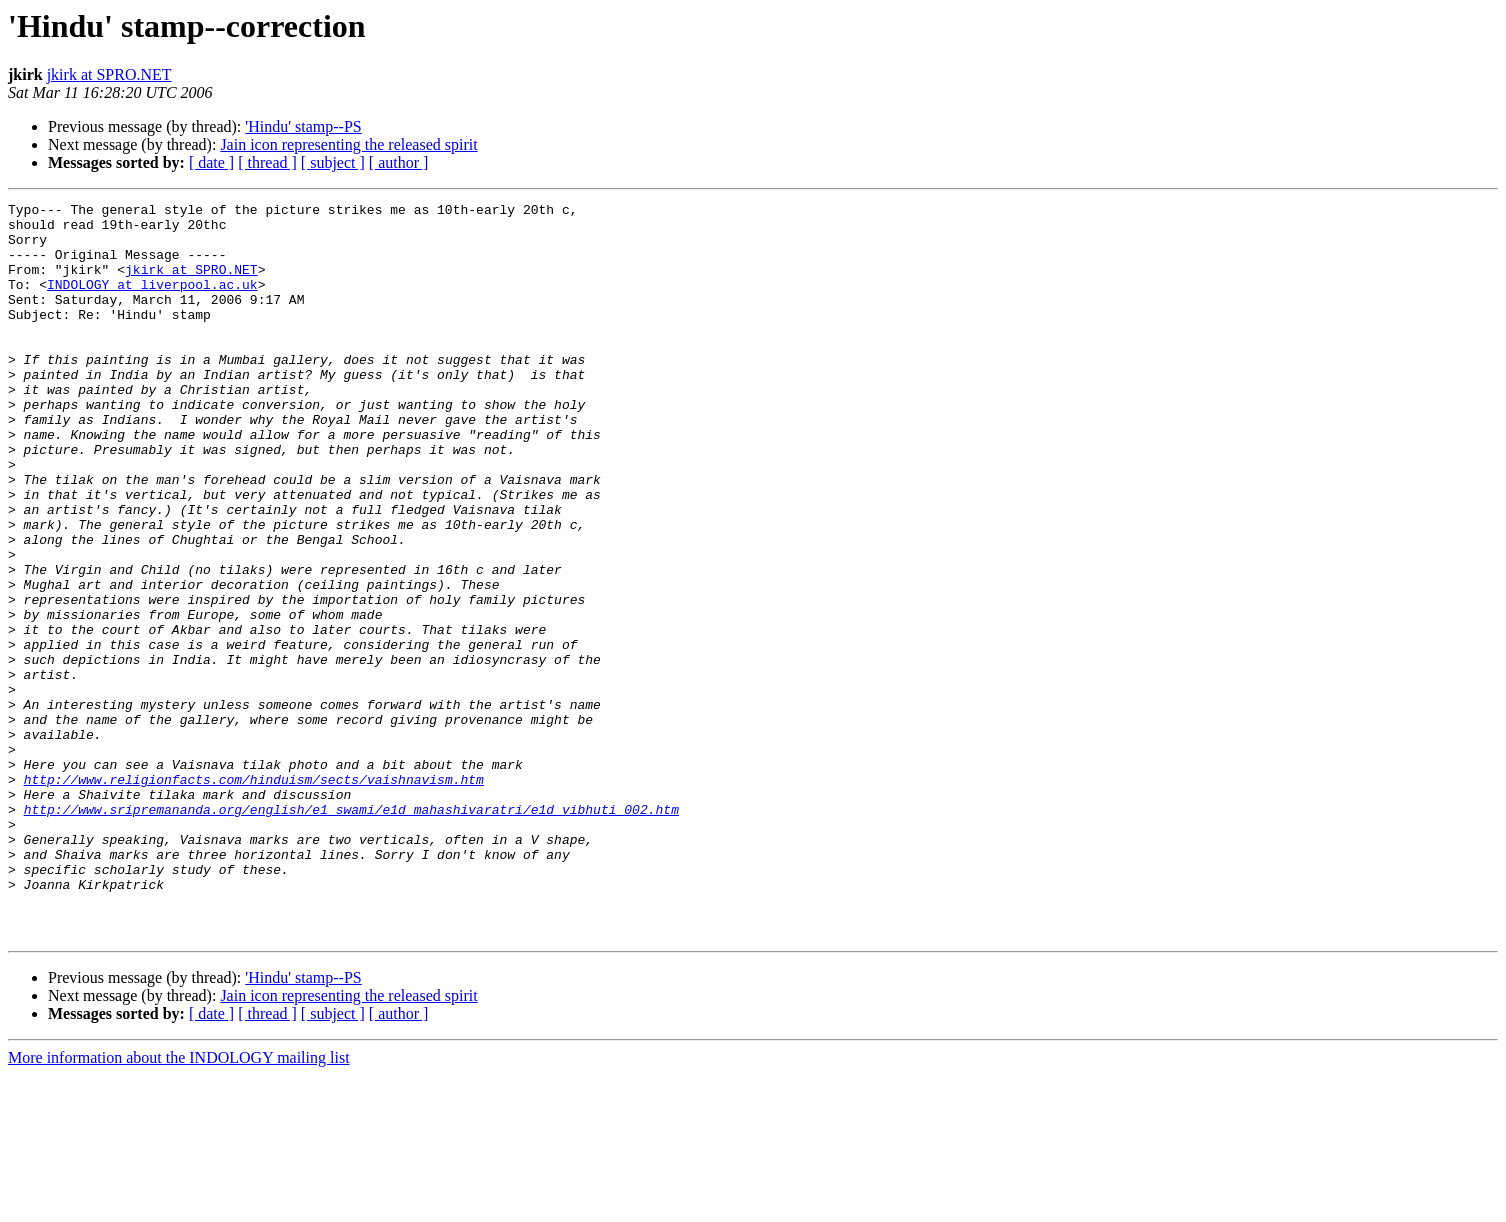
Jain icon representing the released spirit (348, 144)
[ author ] (399, 162)
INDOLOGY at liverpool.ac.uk (152, 302)
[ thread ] (267, 162)
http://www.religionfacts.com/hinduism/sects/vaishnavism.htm (254, 896)
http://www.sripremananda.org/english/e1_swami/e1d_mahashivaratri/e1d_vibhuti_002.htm (351, 932)
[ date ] (211, 162)
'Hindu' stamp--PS (303, 126)
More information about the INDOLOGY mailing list (179, 1204)
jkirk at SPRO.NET (109, 74)
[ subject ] (333, 162)
